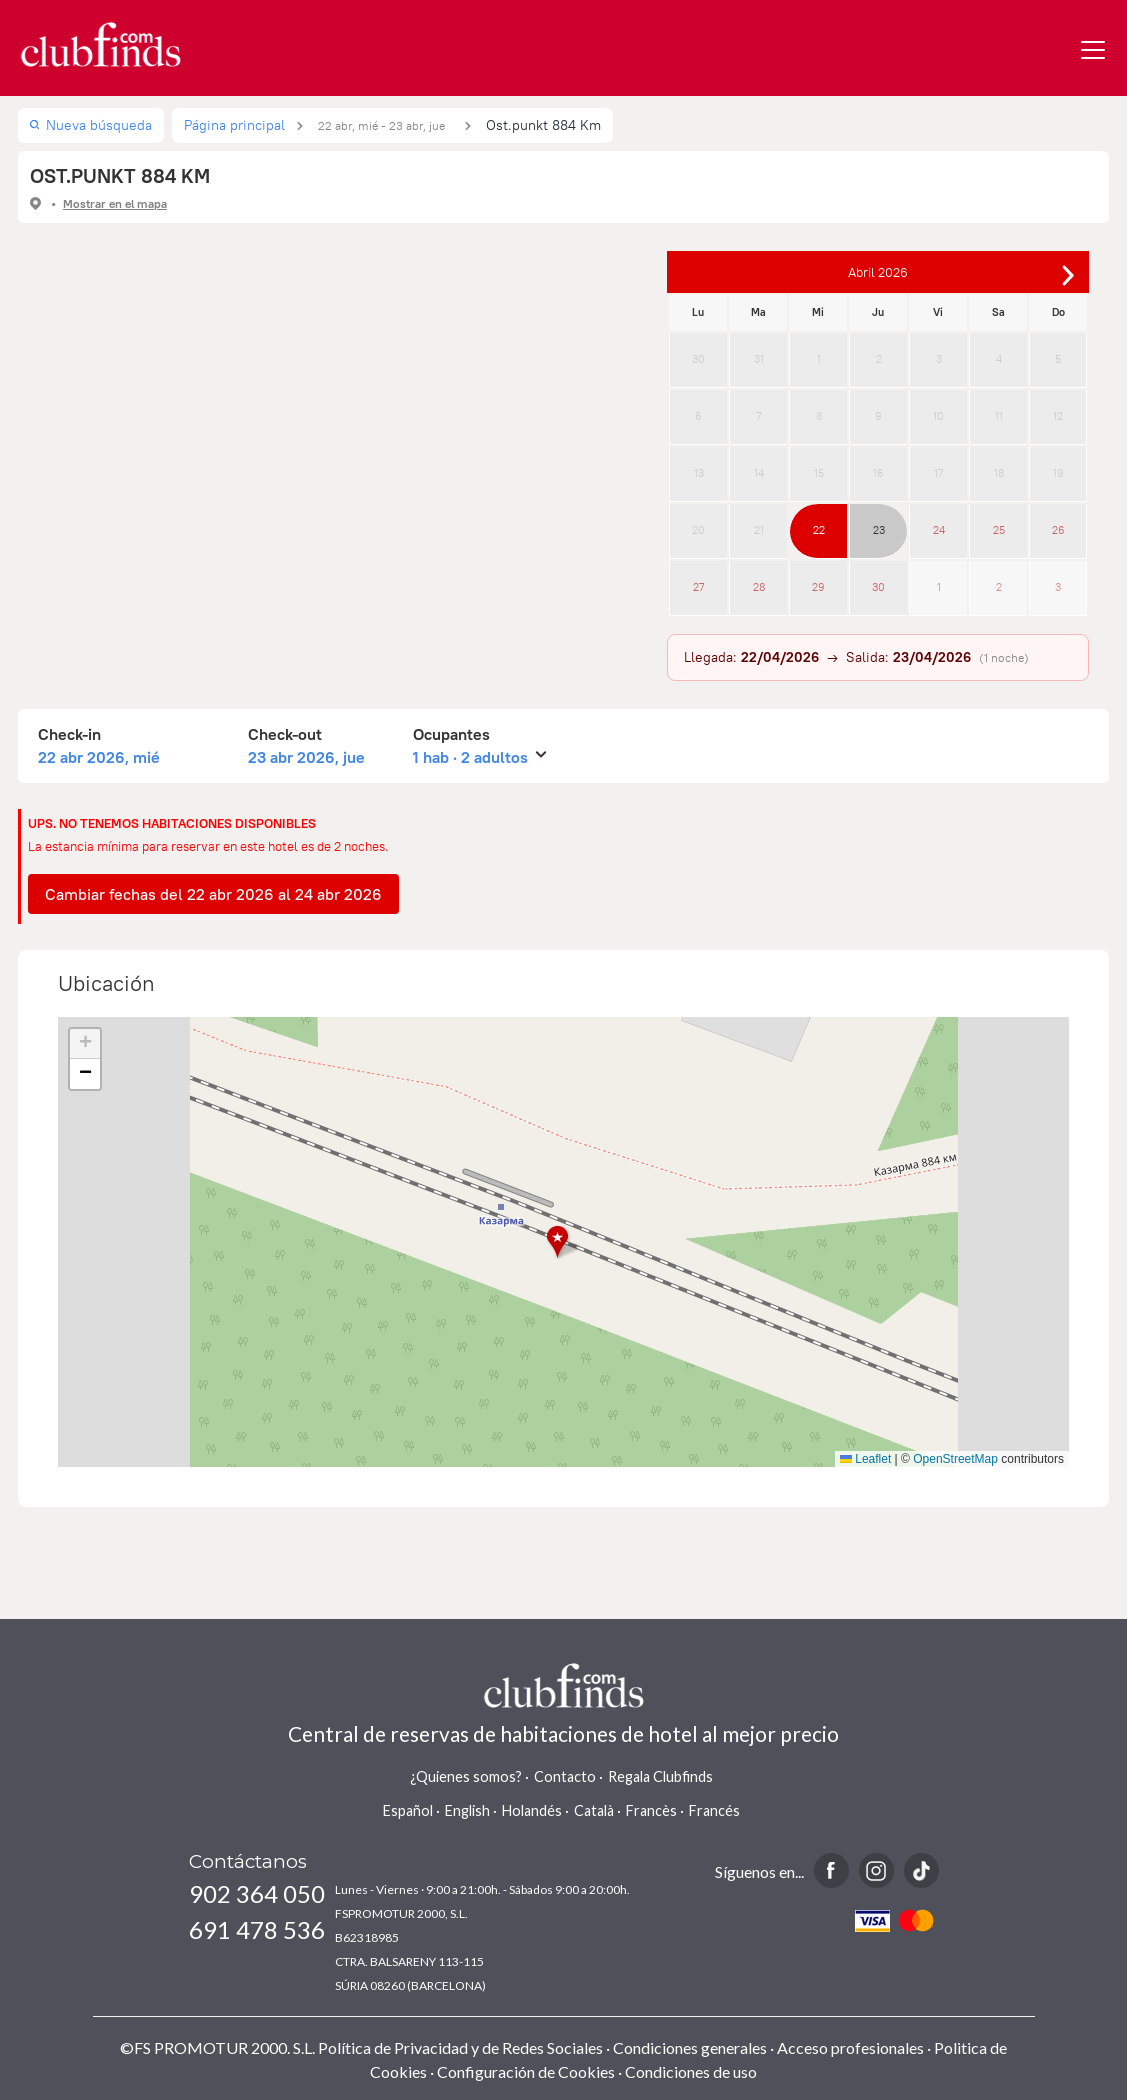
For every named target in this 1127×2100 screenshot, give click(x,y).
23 (879, 530)
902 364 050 (257, 1893)
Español (408, 1810)
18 (999, 473)
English (467, 1810)
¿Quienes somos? (466, 1776)
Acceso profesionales (850, 2047)
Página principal (234, 125)
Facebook (831, 1870)
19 (1058, 473)
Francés (714, 1810)
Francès (651, 1810)
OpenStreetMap (955, 1459)
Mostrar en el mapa (115, 203)
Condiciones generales (690, 2047)
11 (999, 416)
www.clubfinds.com (100, 44)
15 (819, 473)
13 (699, 473)
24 (939, 530)
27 (698, 587)
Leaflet (865, 1459)
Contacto (565, 1776)
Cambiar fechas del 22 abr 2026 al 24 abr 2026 (213, 894)
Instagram (876, 1870)
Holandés (532, 1810)
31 (759, 359)
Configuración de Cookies (526, 2071)
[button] (563, 1242)
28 (759, 587)
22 (819, 530)
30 (698, 359)
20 (698, 530)
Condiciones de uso (691, 2071)
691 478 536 (257, 1929)
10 (938, 416)
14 (759, 473)
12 (1058, 416)
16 (878, 473)
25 (999, 530)
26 (1058, 530)
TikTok (921, 1870)
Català (594, 1810)
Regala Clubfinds (660, 1776)
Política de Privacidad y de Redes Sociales (460, 2047)
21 (759, 530)
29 (818, 587)
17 (938, 473)
